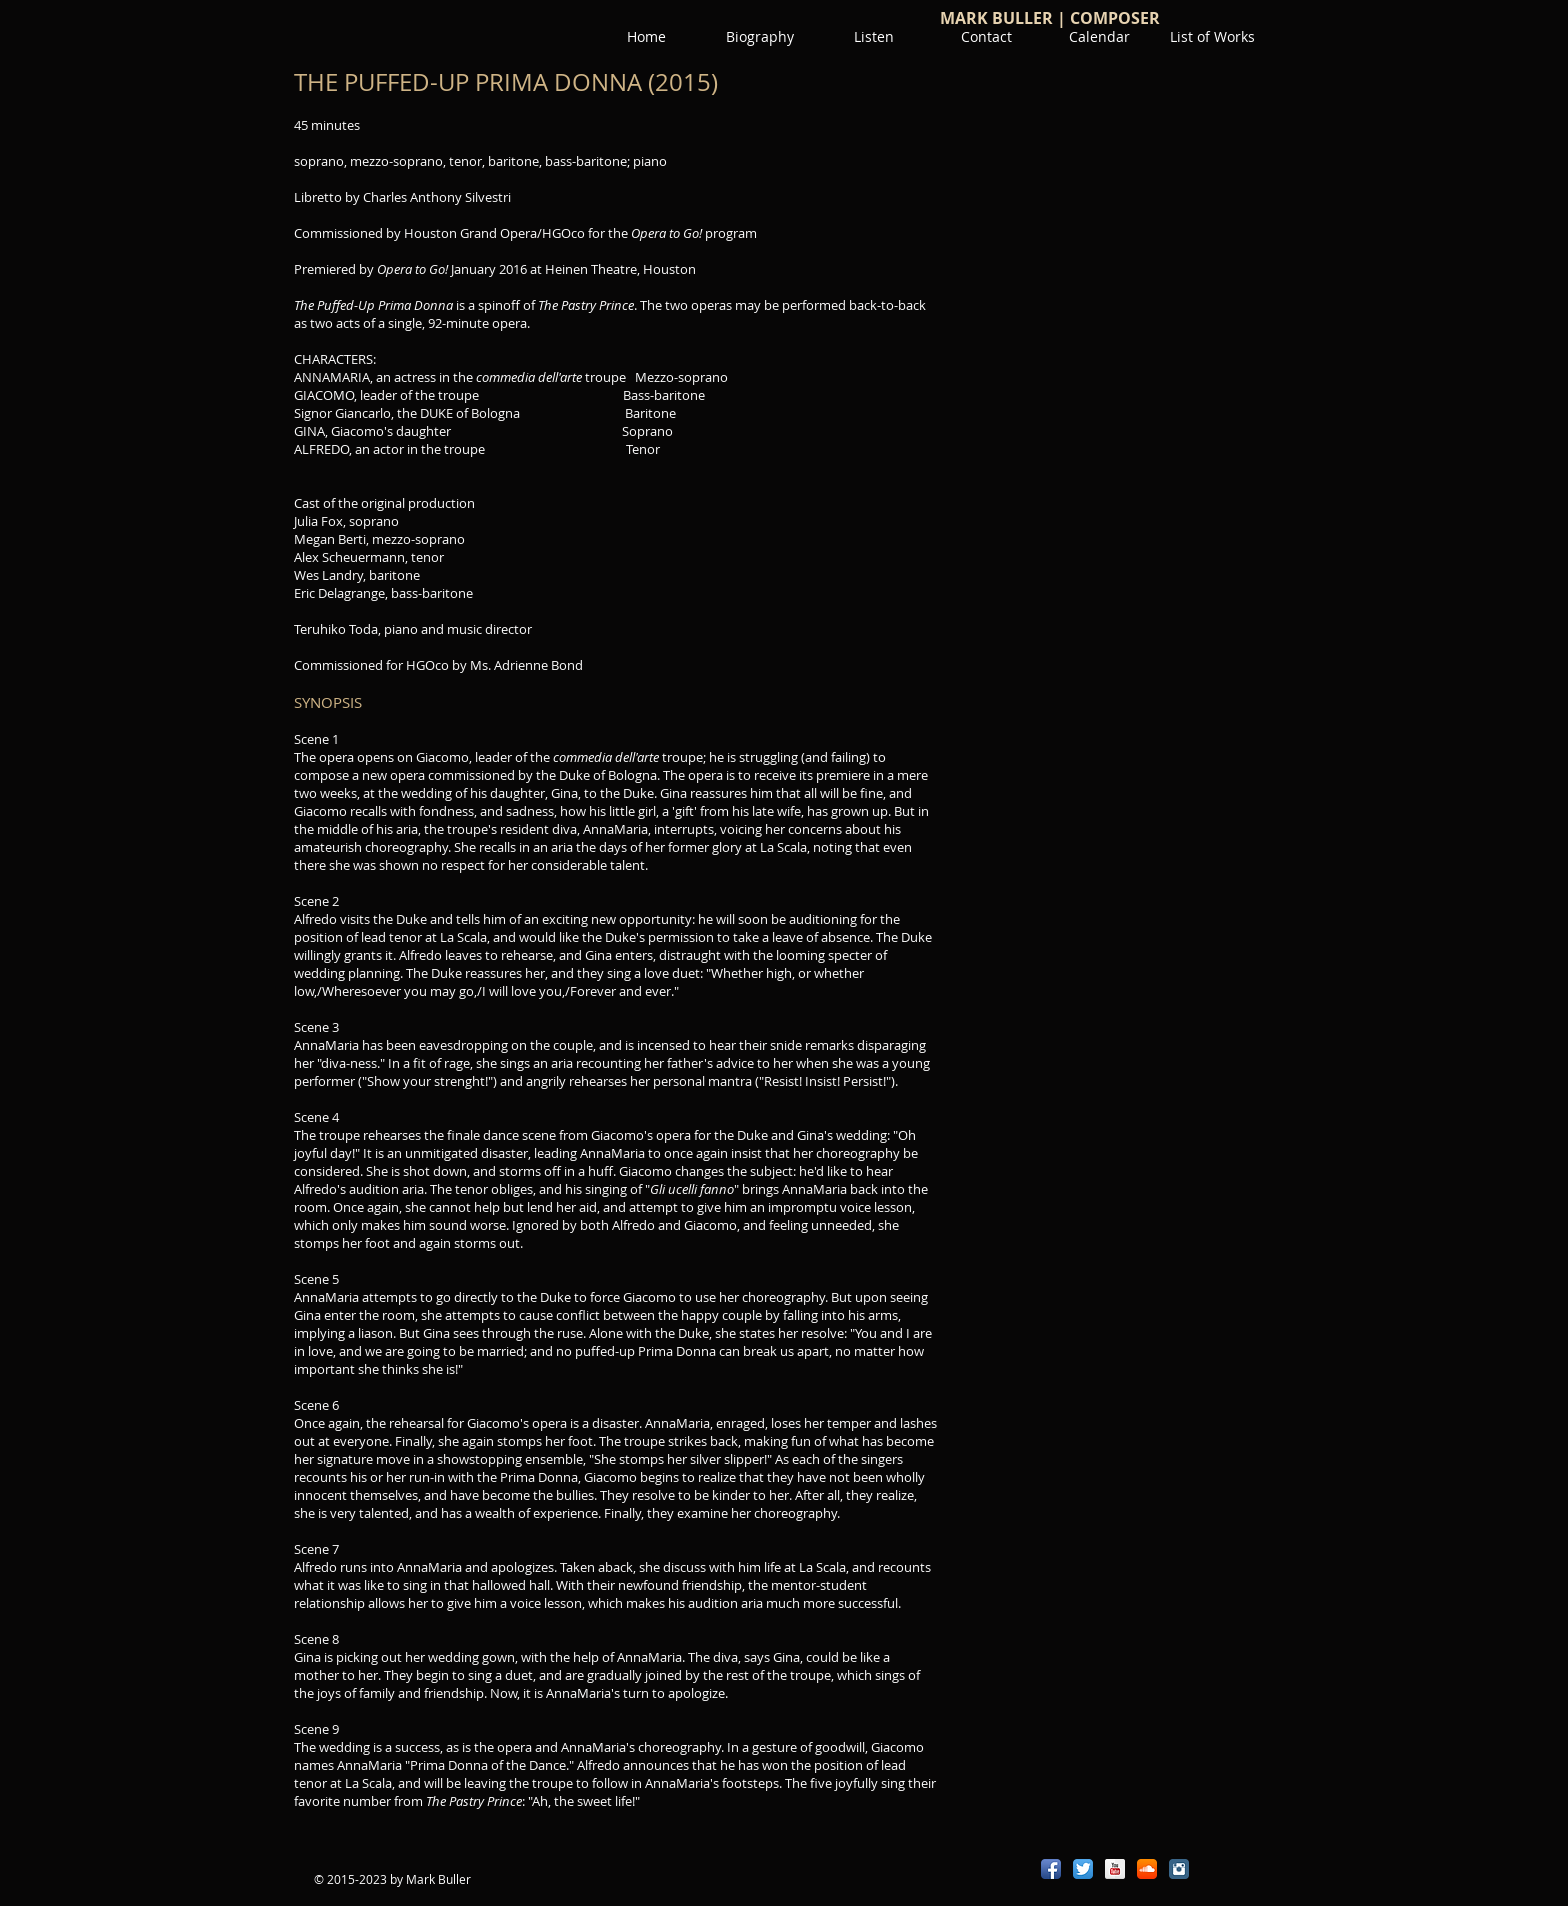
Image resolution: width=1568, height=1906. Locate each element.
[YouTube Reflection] (1115, 1869)
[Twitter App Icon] (1083, 1869)
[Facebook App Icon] (1051, 1869)
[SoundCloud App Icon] (1147, 1869)
